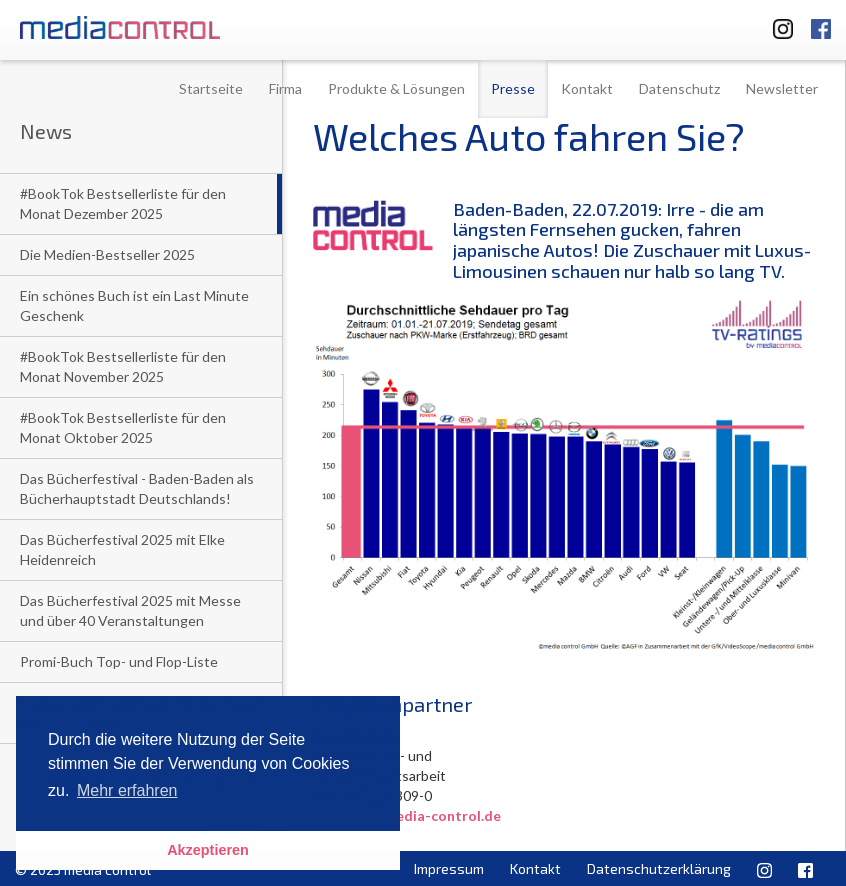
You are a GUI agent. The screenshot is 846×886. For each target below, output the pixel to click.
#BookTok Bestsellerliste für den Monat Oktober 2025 (123, 427)
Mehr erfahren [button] (127, 790)
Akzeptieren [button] (208, 850)
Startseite (211, 88)
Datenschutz (679, 88)
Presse (513, 88)
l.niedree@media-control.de (407, 815)
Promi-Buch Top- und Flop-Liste (119, 661)
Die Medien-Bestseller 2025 (107, 254)
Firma (285, 88)
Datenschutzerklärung (659, 868)
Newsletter (782, 88)
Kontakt (587, 88)
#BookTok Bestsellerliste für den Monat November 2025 (123, 366)
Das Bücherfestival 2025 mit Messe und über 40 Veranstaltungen (130, 610)
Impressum (449, 868)
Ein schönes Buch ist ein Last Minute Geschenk (134, 305)
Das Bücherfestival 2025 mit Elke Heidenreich (122, 549)
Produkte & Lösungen (396, 88)
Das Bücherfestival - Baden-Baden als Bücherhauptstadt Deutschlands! (137, 488)
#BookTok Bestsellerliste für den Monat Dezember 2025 (123, 203)
